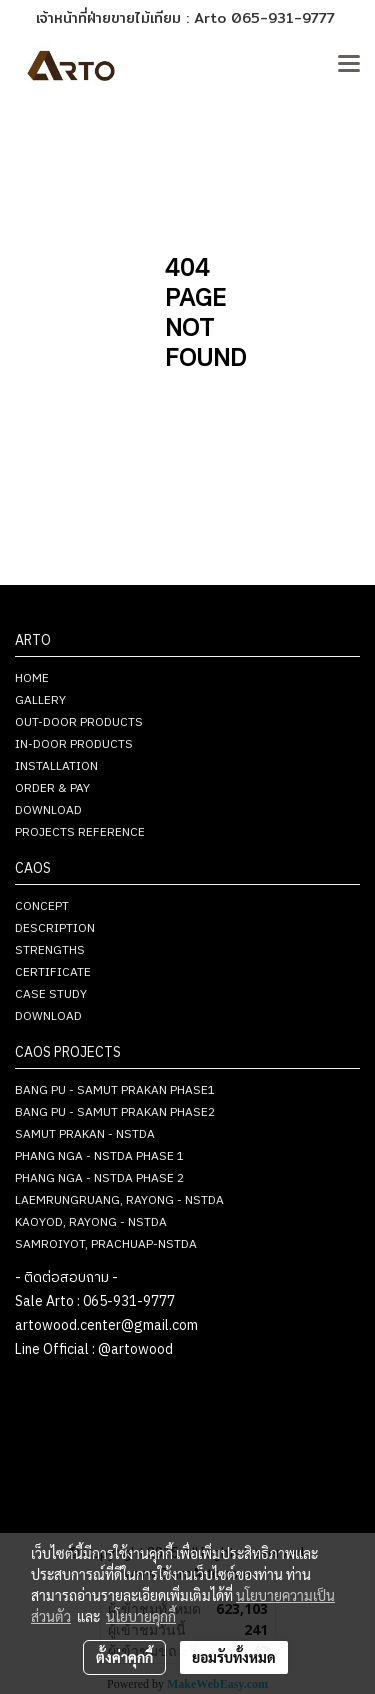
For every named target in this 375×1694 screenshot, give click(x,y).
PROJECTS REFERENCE (80, 832)
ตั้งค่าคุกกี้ (124, 1657)
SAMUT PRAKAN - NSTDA (85, 1134)
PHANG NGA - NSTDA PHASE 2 (99, 1178)
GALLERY (40, 700)
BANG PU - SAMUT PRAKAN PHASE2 (115, 1112)
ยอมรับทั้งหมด (234, 1657)
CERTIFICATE (53, 972)
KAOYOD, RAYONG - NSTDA (91, 1222)
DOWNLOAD (48, 810)
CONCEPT (42, 906)
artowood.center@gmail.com (106, 1325)
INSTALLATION (56, 766)
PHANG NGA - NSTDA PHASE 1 (99, 1156)
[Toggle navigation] (349, 65)
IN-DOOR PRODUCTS (74, 744)
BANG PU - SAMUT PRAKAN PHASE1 (115, 1090)
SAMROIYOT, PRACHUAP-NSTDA (106, 1244)
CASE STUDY (51, 994)
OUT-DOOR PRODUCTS (79, 722)
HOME (32, 678)
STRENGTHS (50, 950)
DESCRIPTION (55, 928)
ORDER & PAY (52, 788)
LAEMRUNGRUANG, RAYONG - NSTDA (119, 1200)
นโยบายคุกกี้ (141, 1616)
